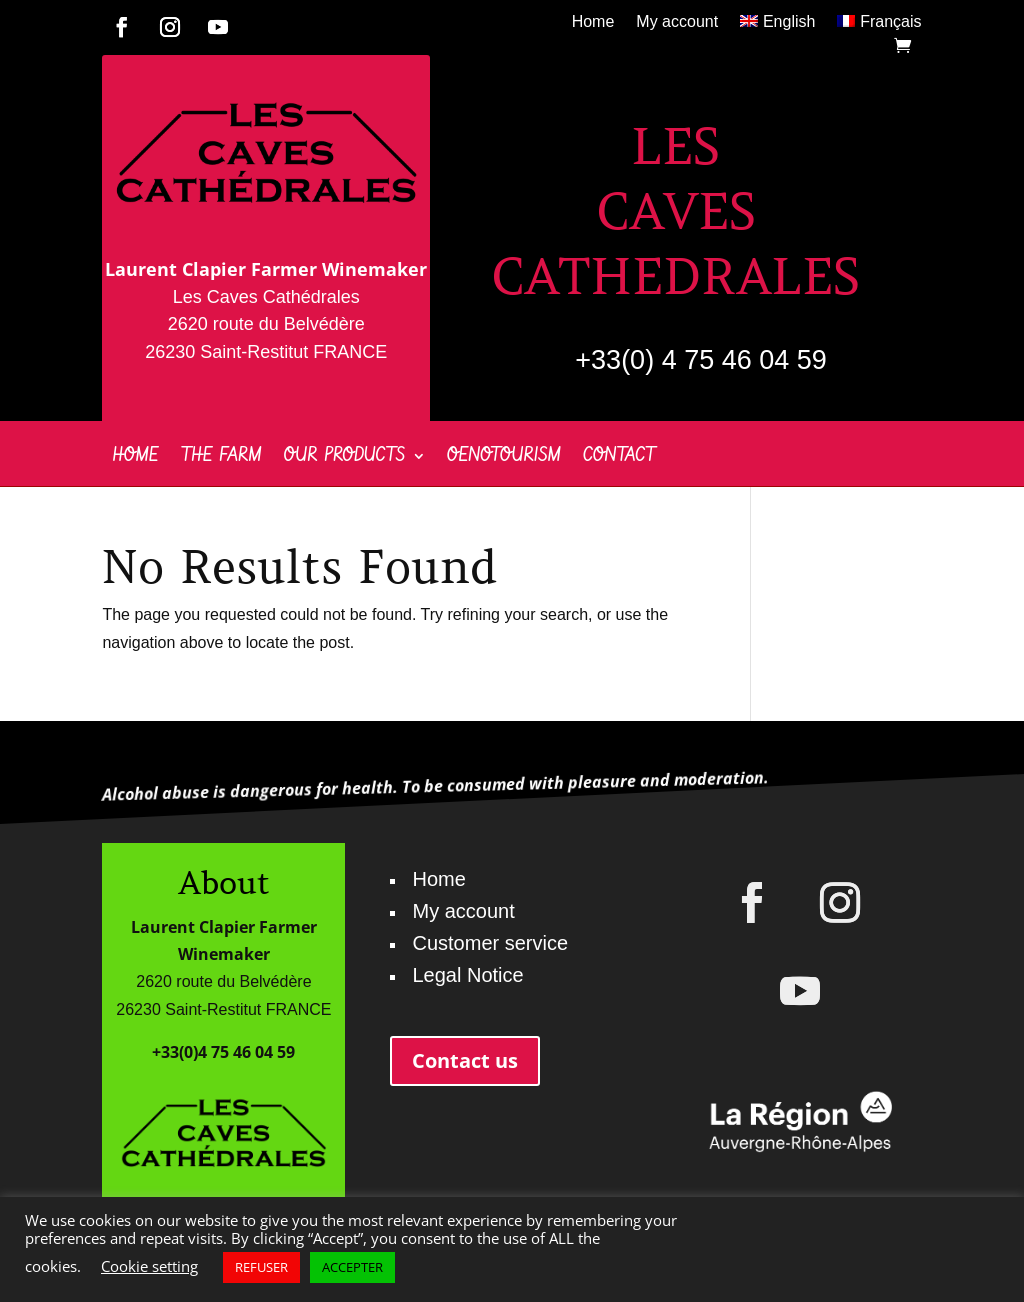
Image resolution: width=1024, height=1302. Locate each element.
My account (677, 22)
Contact (619, 459)
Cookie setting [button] (149, 1266)
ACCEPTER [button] (352, 1267)
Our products (344, 459)
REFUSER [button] (261, 1267)
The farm (221, 459)
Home (593, 22)
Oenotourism (504, 459)
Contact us (465, 1060)
